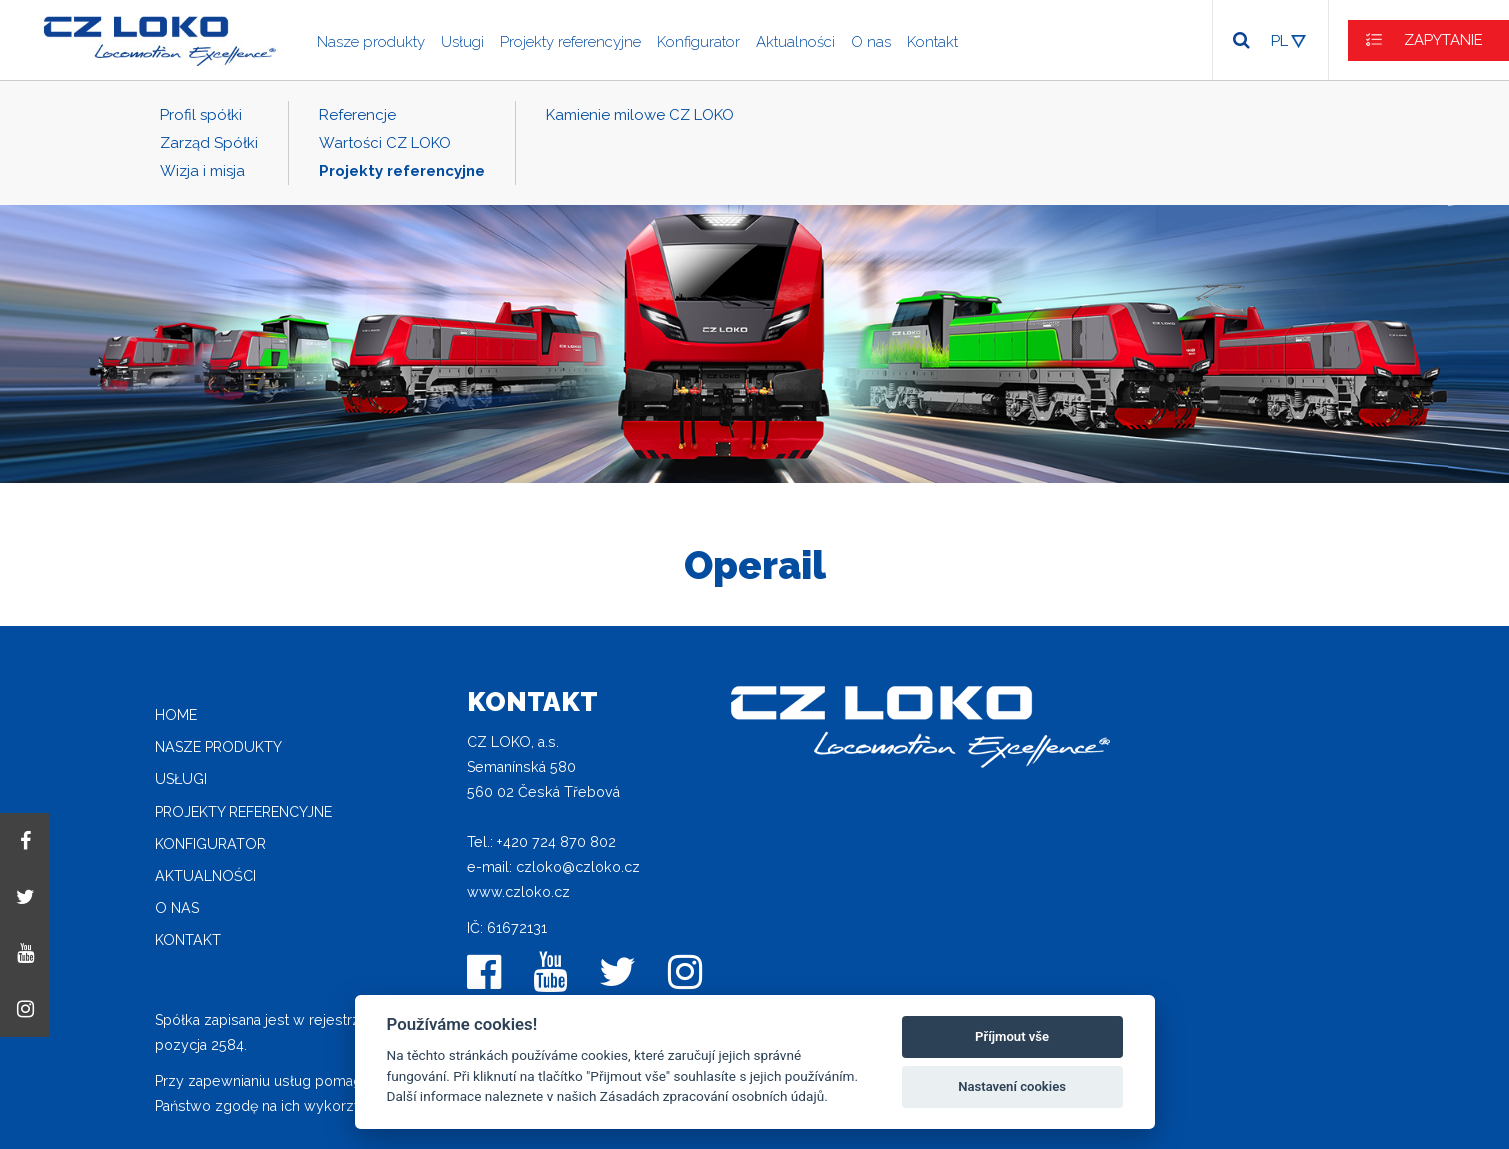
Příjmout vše (1012, 1036)
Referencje (357, 115)
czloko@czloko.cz (578, 867)
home (176, 715)
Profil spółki (201, 115)
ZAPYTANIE (1443, 40)
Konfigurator (698, 42)
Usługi (462, 42)
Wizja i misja (202, 171)
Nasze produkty (371, 42)
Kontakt (932, 42)
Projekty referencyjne (570, 42)
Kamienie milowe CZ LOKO (640, 115)
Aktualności (795, 42)
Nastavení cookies (1012, 1086)
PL (1279, 41)
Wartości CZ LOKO (385, 143)
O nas (871, 42)
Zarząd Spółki (209, 143)
